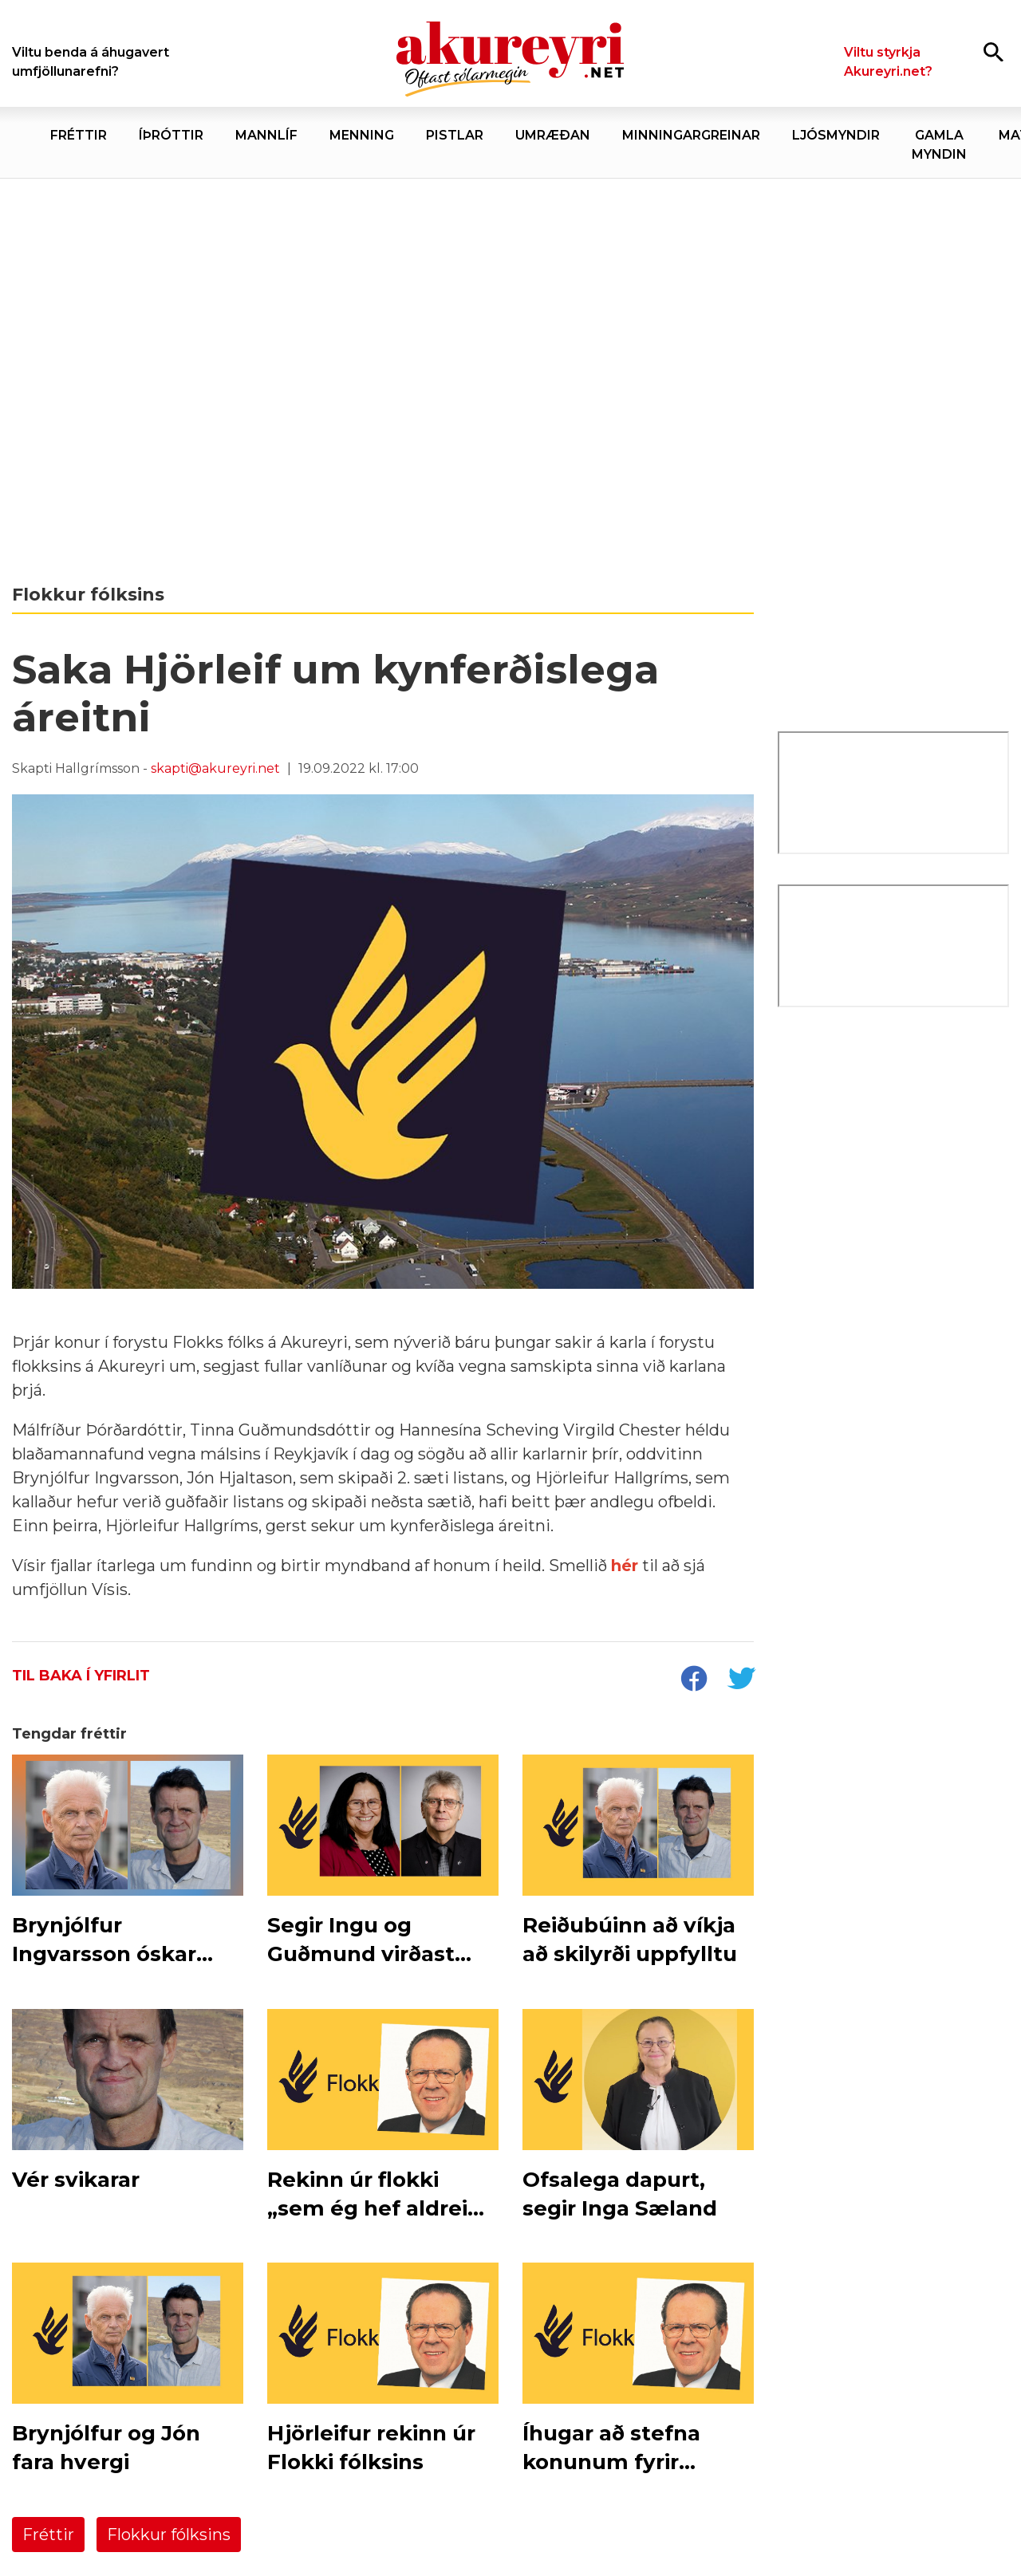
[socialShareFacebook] (693, 1680)
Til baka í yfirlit (81, 1675)
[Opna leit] (993, 51)
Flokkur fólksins (169, 2534)
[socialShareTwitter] (741, 1680)
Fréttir (48, 2534)
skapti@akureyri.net (215, 768)
